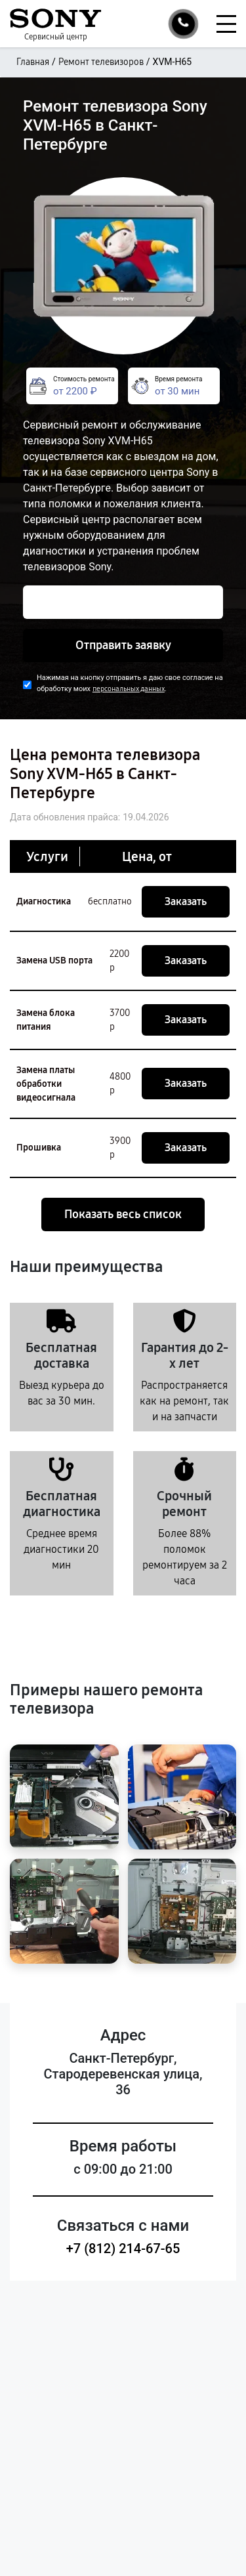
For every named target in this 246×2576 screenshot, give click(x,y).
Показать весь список (123, 1214)
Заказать (186, 901)
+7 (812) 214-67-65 (123, 2248)
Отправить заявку (123, 645)
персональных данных (128, 689)
